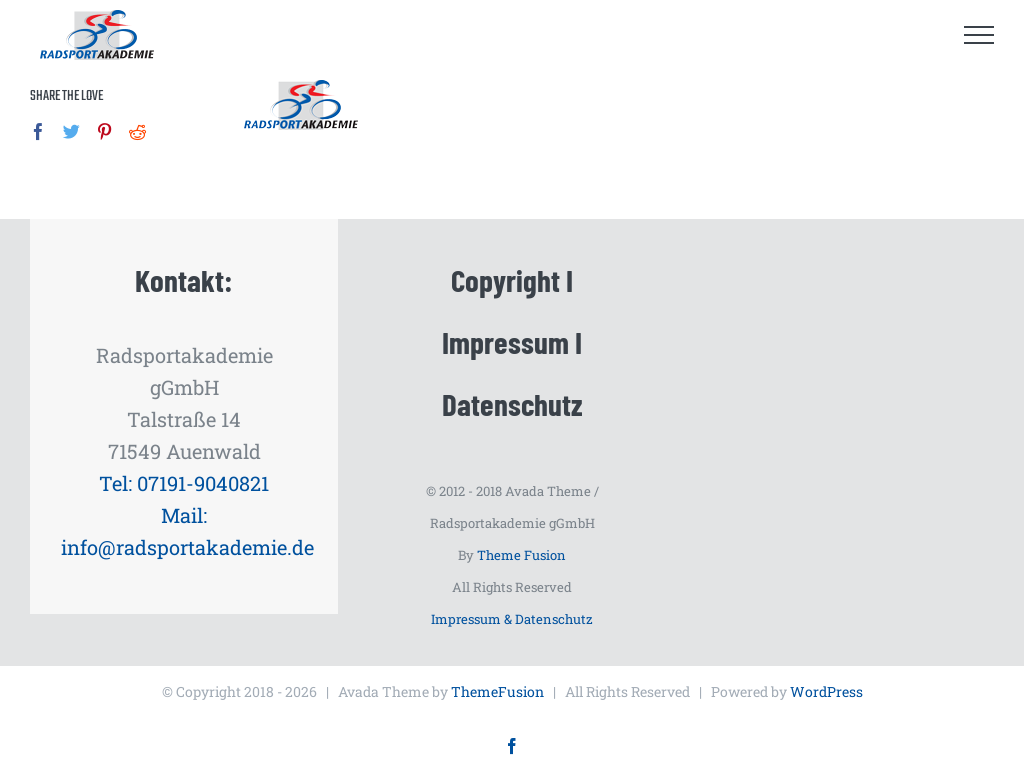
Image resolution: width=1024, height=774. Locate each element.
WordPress (826, 691)
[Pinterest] (104, 131)
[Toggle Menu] (979, 35)
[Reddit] (137, 131)
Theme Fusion (521, 555)
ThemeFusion (497, 691)
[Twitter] (71, 131)
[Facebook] (38, 131)
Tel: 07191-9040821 (184, 483)
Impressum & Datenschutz (512, 619)
